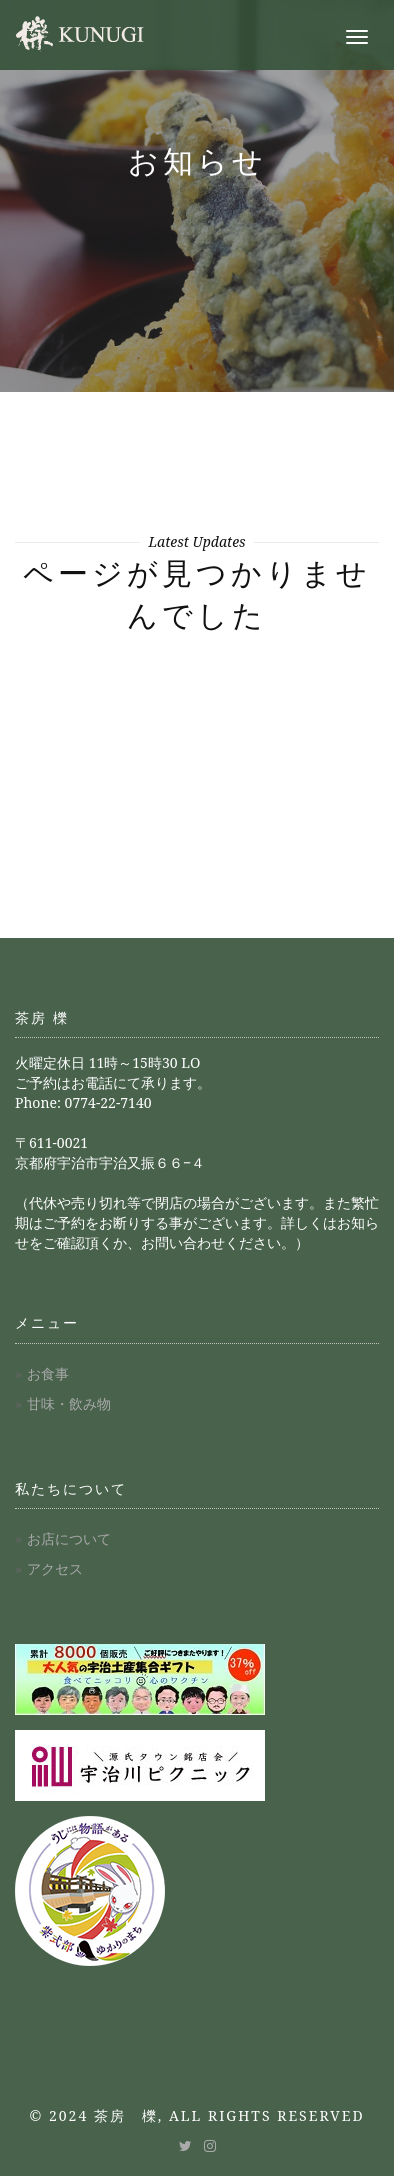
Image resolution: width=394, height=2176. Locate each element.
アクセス (55, 1568)
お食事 (48, 1373)
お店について (69, 1538)
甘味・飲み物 (69, 1403)
